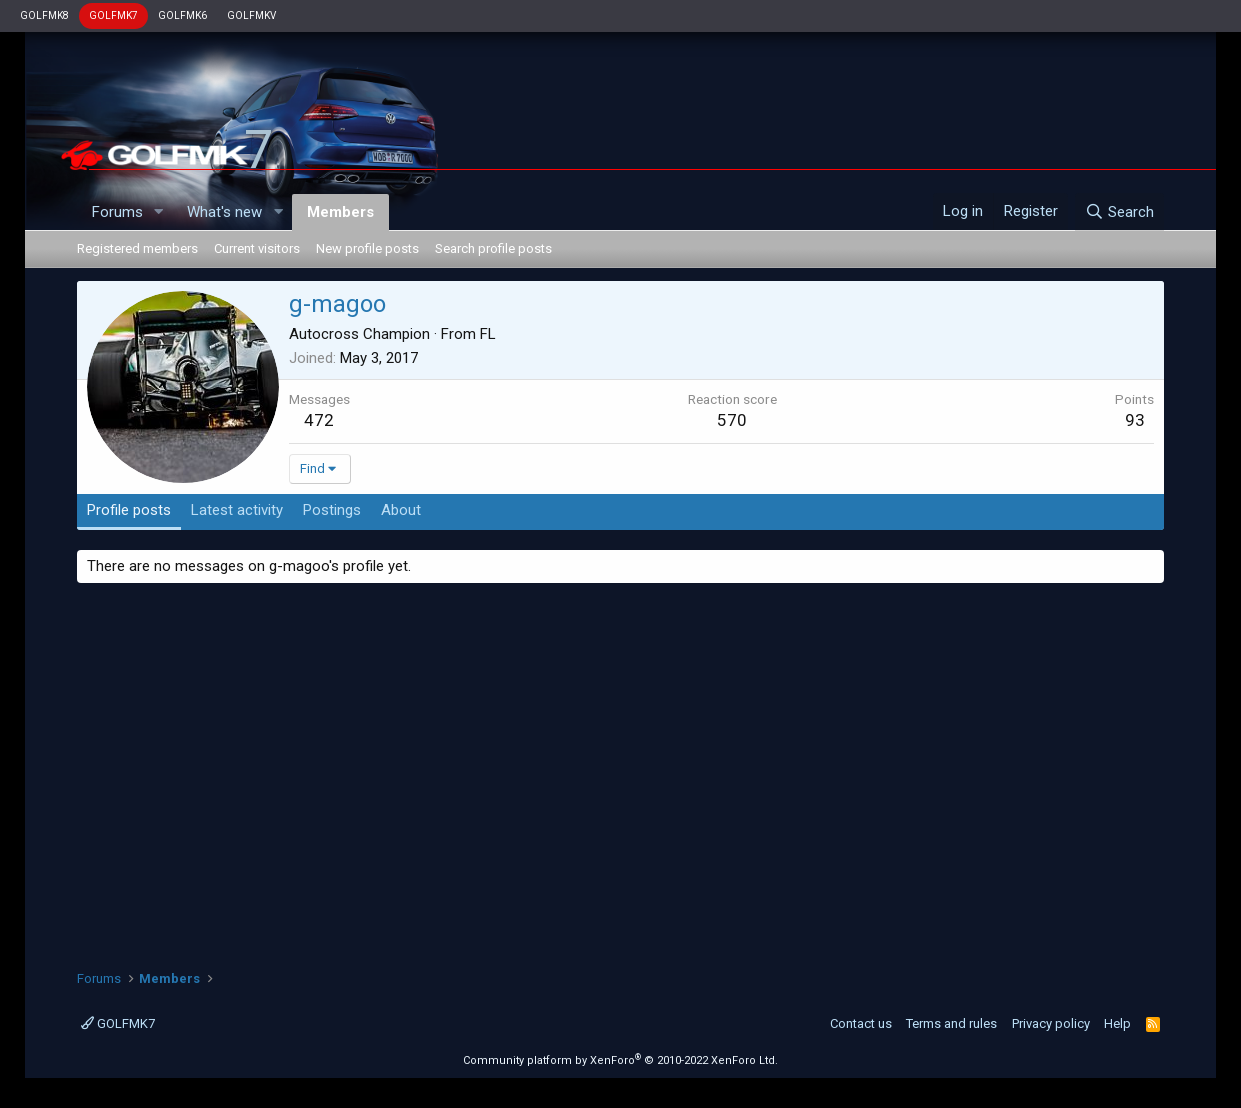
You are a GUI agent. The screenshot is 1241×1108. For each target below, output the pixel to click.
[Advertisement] (621, 769)
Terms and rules (951, 1023)
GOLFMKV (251, 15)
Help (1117, 1023)
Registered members (137, 248)
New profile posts (367, 248)
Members (340, 212)
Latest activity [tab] (237, 510)
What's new (224, 212)
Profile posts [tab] (129, 510)
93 (1135, 420)
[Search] (1119, 212)
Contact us (861, 1023)
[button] (158, 212)
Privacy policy (1051, 1023)
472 (319, 420)
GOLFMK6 (182, 15)
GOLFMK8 (44, 15)
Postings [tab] (332, 510)
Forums (117, 212)
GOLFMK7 (113, 15)
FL (488, 334)
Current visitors (257, 248)
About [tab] (401, 510)
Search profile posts (493, 248)
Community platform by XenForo (620, 1060)
